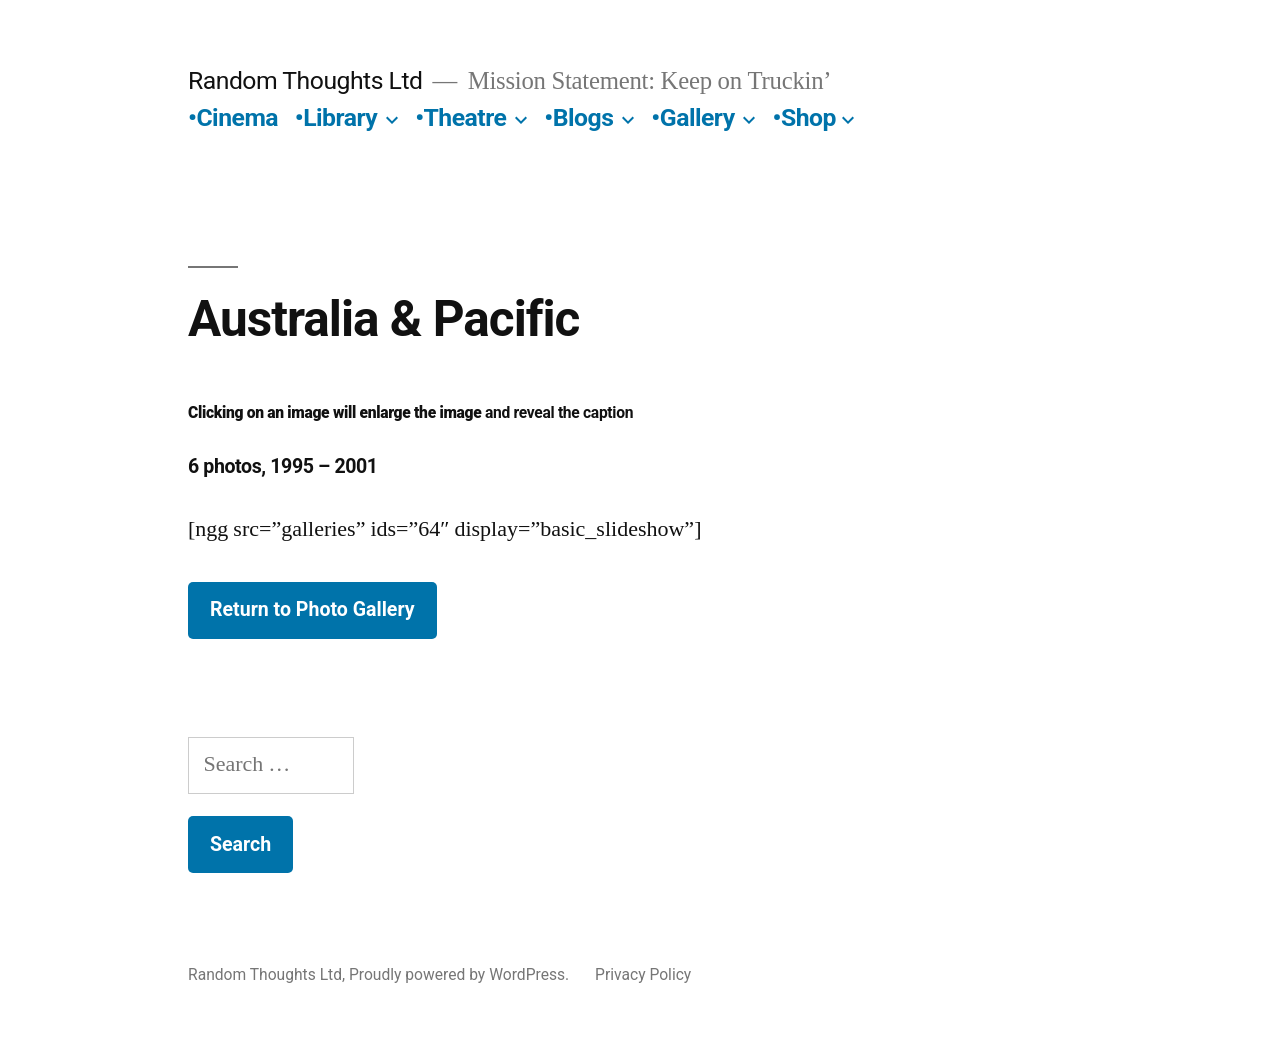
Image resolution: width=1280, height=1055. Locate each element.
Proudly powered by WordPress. (461, 974)
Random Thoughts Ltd (305, 80)
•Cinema (233, 117)
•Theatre (460, 117)
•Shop (804, 117)
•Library (336, 117)
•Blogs (578, 117)
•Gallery (692, 117)
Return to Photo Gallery (312, 609)
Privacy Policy (643, 974)
